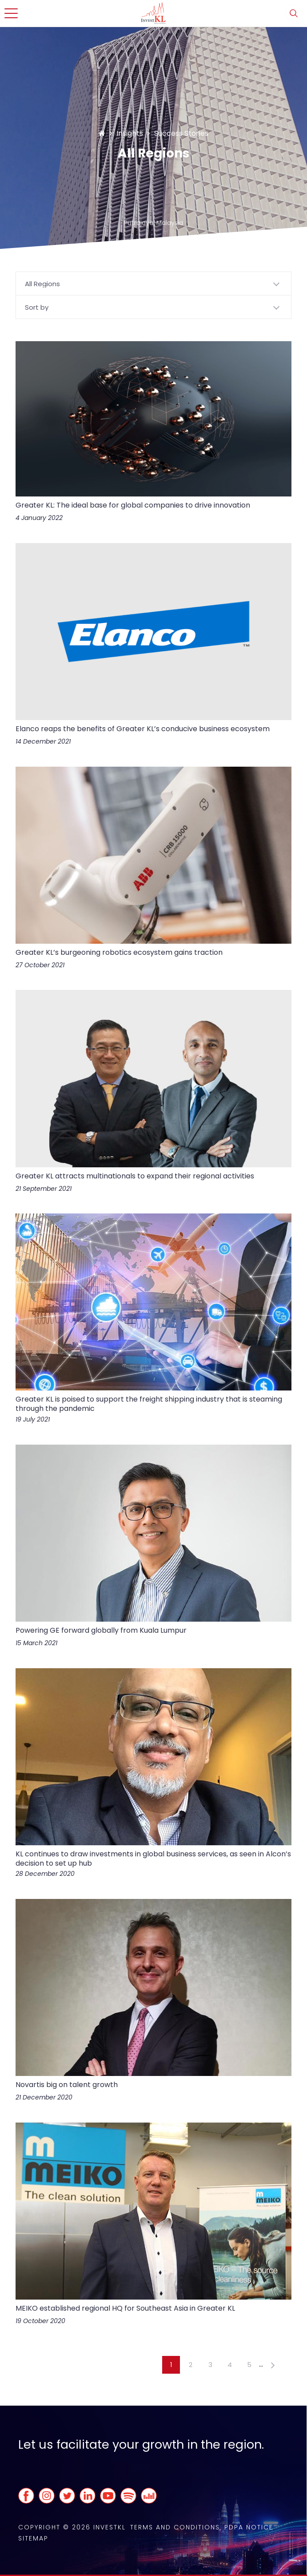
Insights (129, 133)
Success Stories (181, 133)
